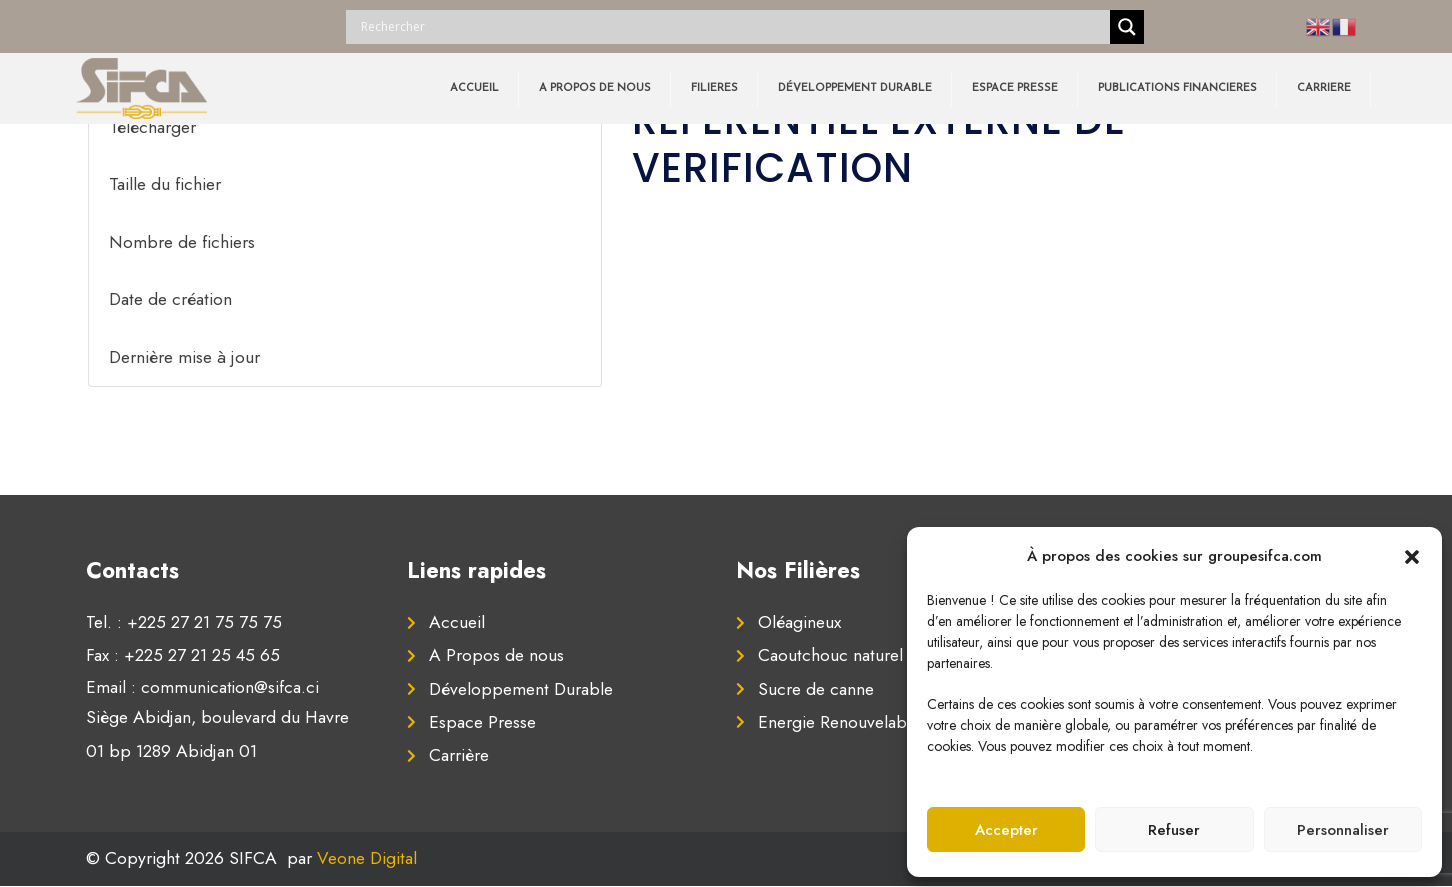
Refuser (1174, 830)
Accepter (1006, 830)
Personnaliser (1343, 830)
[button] (1412, 556)
